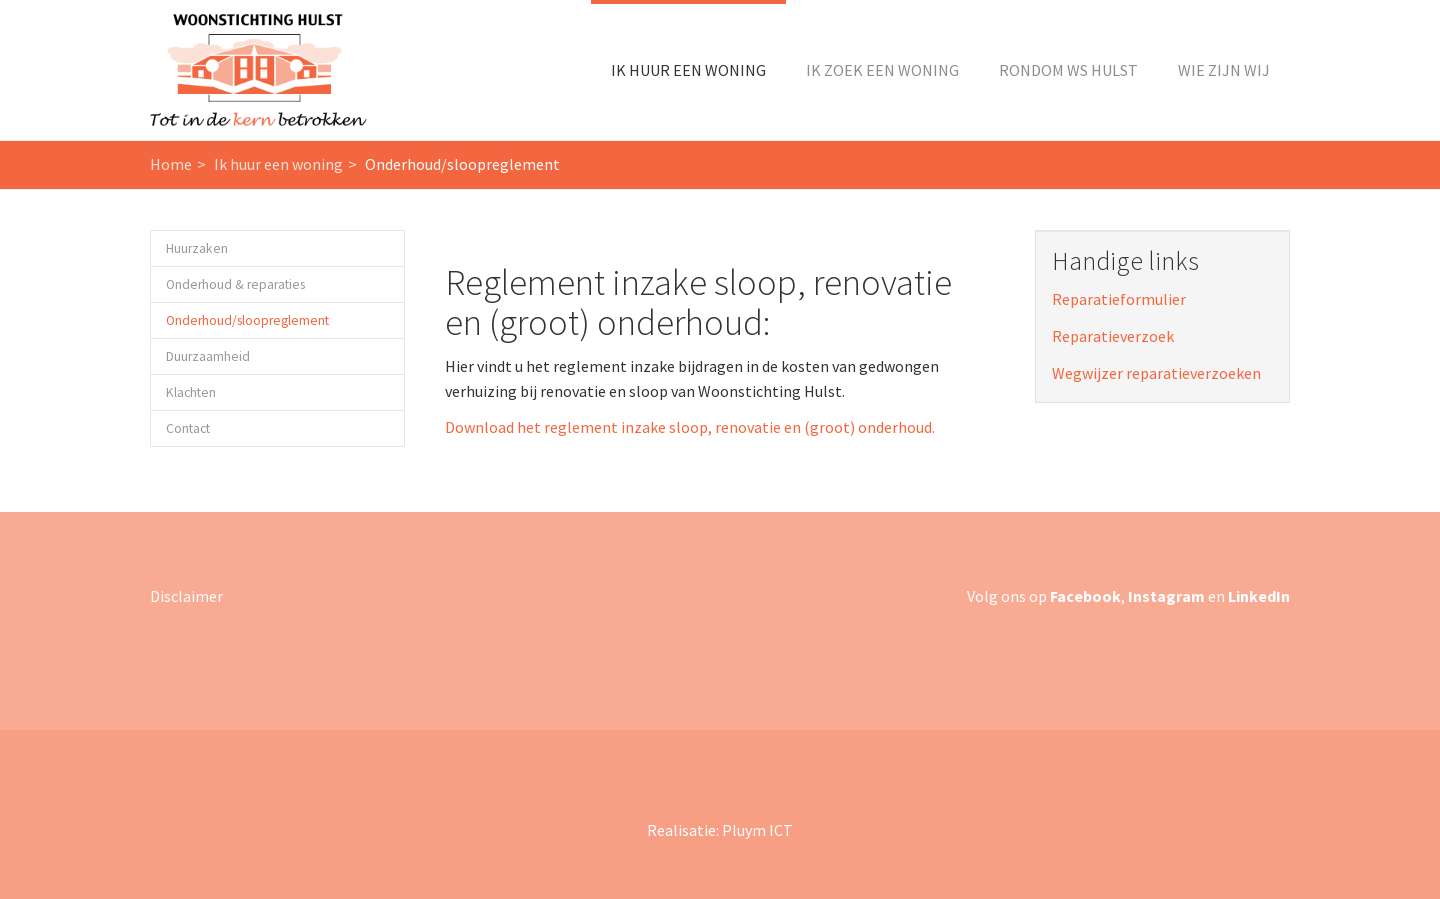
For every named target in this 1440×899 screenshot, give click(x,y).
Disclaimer (186, 596)
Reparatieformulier (1119, 299)
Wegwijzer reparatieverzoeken (1156, 373)
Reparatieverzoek (1113, 336)
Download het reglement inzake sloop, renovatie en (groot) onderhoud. (690, 427)
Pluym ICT (757, 830)
